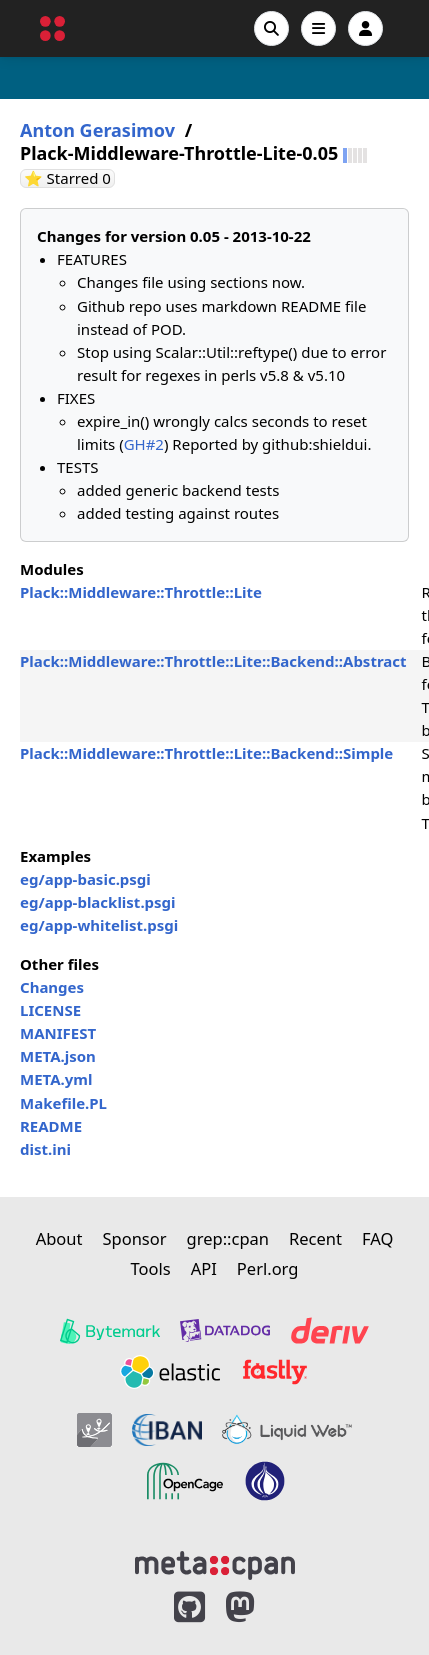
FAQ (377, 1238)
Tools (151, 1268)
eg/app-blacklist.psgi (98, 902)
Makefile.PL (63, 1103)
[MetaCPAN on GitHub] (189, 1607)
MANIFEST (58, 1033)
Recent (315, 1238)
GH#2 (144, 444)
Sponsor (134, 1238)
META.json (58, 1056)
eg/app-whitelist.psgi (99, 925)
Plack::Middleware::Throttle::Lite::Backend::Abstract (213, 661)
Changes (52, 987)
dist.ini (45, 1149)
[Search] (271, 28)
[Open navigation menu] (318, 28)
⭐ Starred (69, 178)
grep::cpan (228, 1238)
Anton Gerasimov (97, 130)
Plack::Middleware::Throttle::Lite (141, 592)
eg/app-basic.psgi (85, 879)
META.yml (56, 1079)
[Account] (365, 28)
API (204, 1268)
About (59, 1238)
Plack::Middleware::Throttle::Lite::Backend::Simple (206, 753)
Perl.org (268, 1268)
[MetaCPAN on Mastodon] (260, 1607)
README (51, 1126)
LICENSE (50, 1010)
